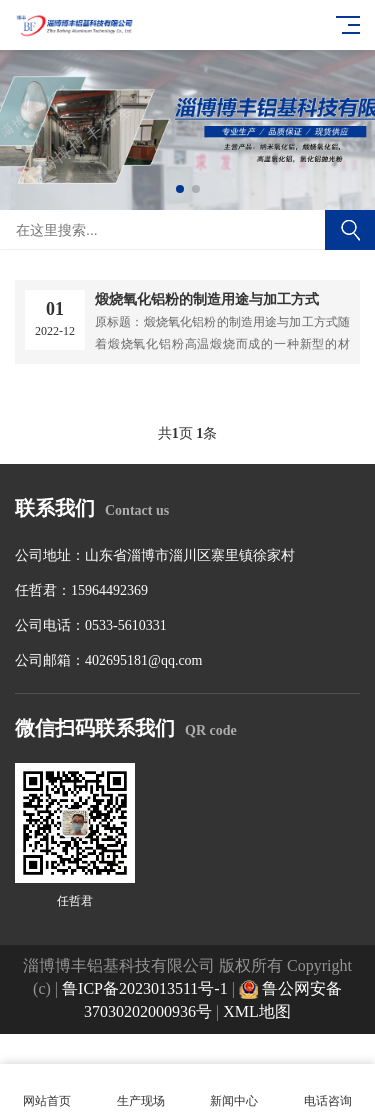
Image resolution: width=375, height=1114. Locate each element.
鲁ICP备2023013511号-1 (145, 988)
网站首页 (47, 1089)
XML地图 (257, 1011)
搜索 (350, 230)
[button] (180, 189)
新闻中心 (235, 1089)
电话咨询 (328, 1089)
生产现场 (141, 1089)
